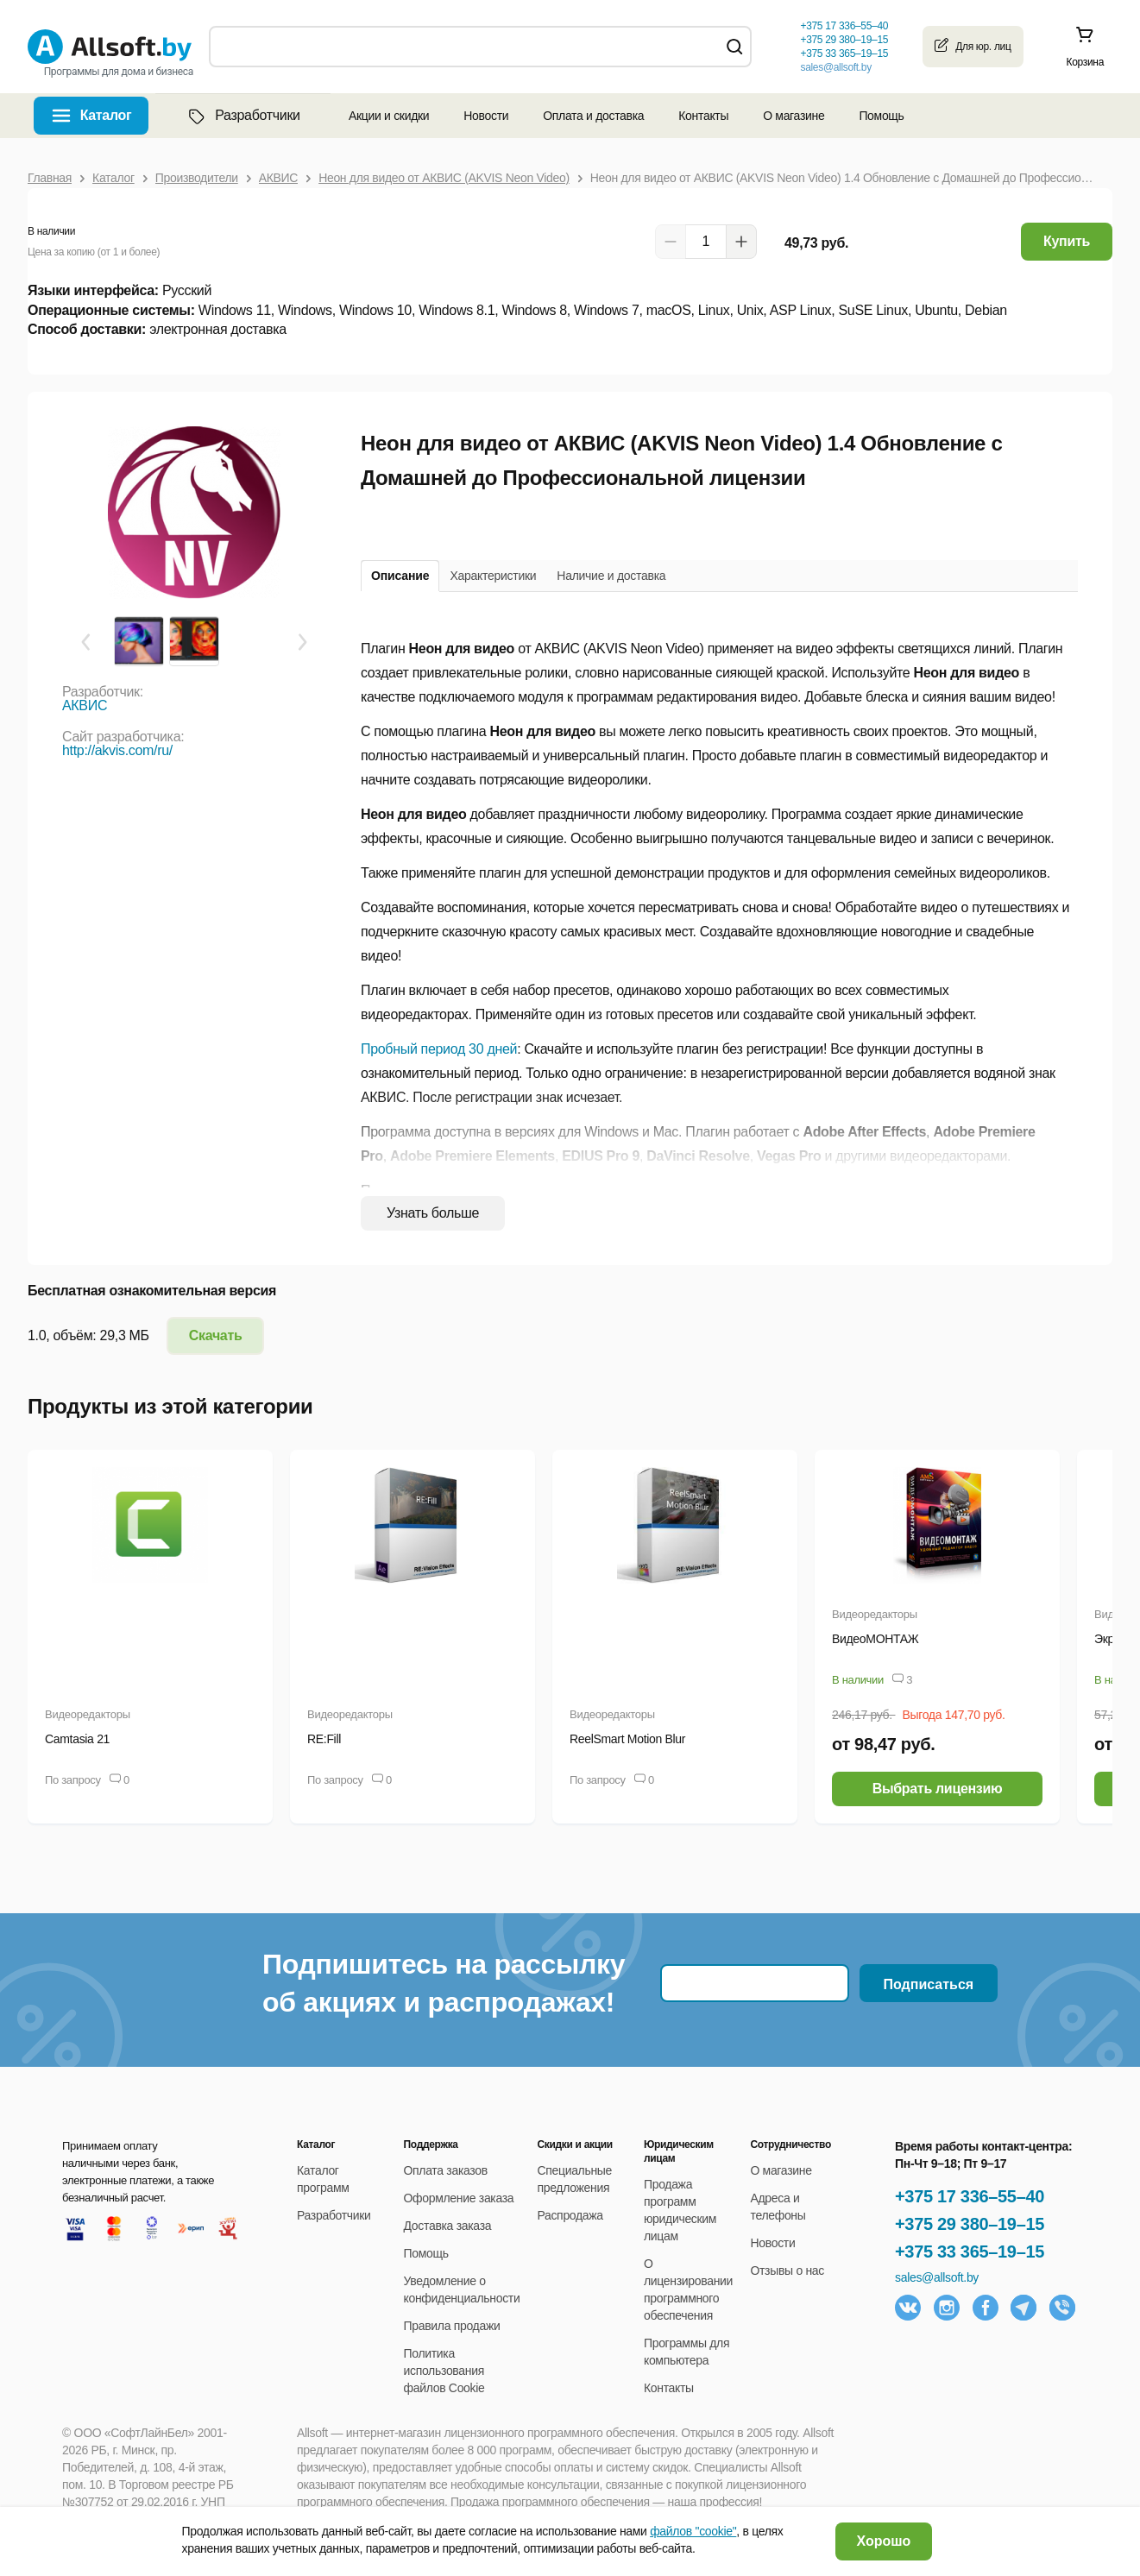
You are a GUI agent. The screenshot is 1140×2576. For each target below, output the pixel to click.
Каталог (106, 115)
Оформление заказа (459, 2198)
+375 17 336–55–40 (969, 2196)
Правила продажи (452, 2326)
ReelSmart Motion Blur (627, 1739)
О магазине (793, 116)
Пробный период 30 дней (439, 1049)
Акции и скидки (389, 116)
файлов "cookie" (693, 2531)
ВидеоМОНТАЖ (875, 1639)
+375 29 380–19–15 (969, 2223)
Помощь (881, 116)
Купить (1066, 241)
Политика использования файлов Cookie (444, 2370)
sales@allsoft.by (835, 67)
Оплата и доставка (593, 116)
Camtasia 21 (77, 1739)
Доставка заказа (448, 2226)
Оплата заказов (446, 2170)
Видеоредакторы (87, 1714)
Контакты (703, 116)
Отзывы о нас (787, 2270)
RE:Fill (324, 1739)
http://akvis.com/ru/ (117, 750)
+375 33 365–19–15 (969, 2251)
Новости (485, 116)
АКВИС (84, 705)
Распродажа (569, 2215)
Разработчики (242, 115)
